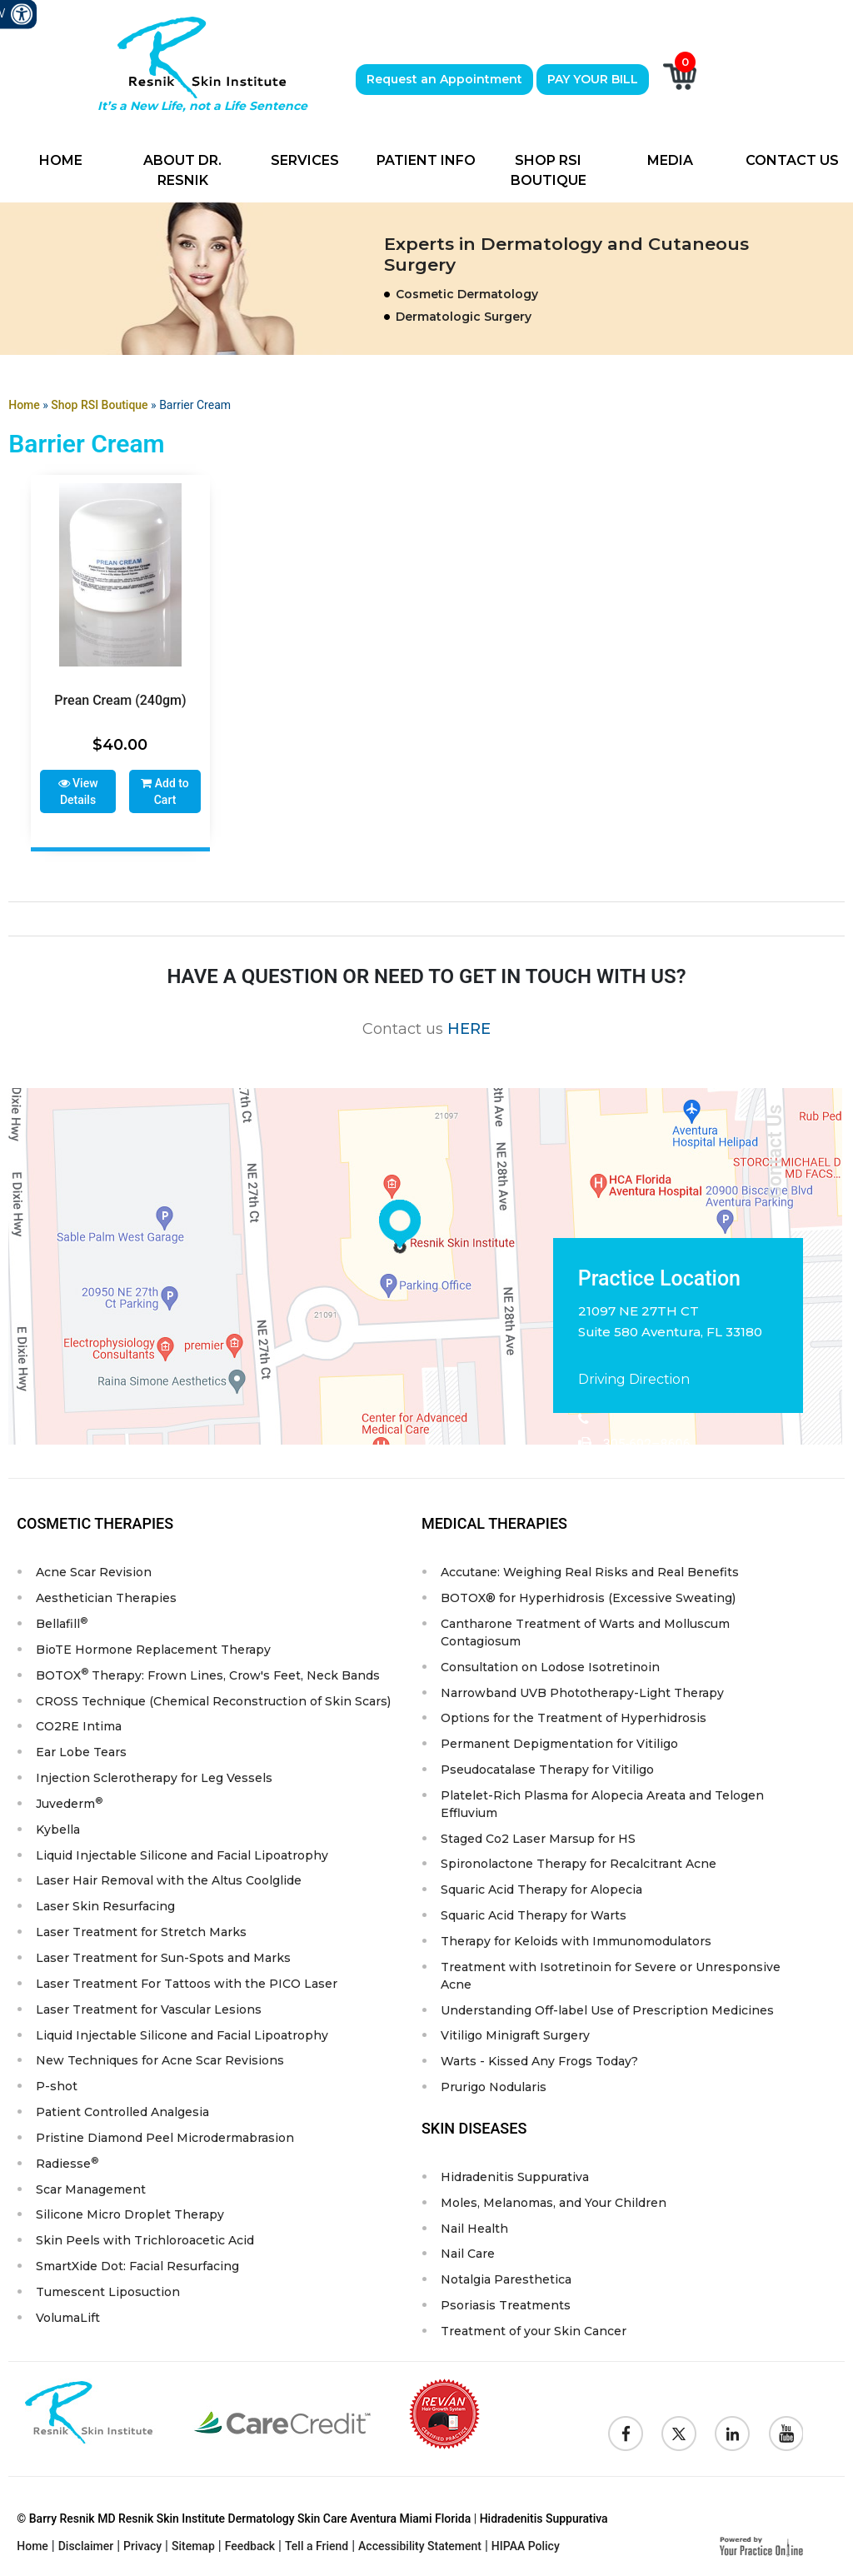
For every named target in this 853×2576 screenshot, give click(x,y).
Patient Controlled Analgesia (122, 2114)
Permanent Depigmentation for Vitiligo (559, 1744)
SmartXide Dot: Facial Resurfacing (137, 2269)
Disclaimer (86, 2549)
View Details (78, 791)
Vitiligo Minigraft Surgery (515, 2037)
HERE (469, 1028)
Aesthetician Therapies (106, 1597)
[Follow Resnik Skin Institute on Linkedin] (732, 2436)
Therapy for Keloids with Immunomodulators (576, 1942)
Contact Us (792, 160)
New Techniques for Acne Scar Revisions (160, 2062)
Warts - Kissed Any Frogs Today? (539, 2063)
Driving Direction (634, 1378)
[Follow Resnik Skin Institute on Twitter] (678, 2436)
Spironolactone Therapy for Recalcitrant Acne (578, 1865)
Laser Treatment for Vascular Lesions (149, 2011)
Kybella (58, 1830)
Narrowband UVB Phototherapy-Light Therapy (582, 1692)
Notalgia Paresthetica (506, 2282)
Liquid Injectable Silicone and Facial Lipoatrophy (182, 1856)
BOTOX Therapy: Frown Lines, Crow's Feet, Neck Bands (208, 1674)
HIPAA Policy (525, 2549)
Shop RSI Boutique (548, 170)
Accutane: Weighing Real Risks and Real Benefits (590, 1572)
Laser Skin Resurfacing (105, 1907)
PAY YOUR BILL (592, 79)
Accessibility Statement (419, 2549)
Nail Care (468, 2256)
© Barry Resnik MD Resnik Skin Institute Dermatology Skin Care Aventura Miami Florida (244, 2522)
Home (60, 160)
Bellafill (61, 1622)
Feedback (250, 2549)
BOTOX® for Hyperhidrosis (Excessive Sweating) (588, 1597)
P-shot (56, 2088)
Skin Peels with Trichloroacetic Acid (145, 2243)
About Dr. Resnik (182, 170)
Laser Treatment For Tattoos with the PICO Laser (186, 1985)
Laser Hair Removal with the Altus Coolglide (169, 1882)
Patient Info (426, 160)
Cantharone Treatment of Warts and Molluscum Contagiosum (585, 1632)
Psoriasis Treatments (506, 2308)
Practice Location (659, 1278)
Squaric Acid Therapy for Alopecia (541, 1891)
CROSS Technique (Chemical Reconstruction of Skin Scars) (213, 1701)
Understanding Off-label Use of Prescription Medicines (607, 2011)
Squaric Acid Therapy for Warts (533, 1917)
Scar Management (91, 2191)
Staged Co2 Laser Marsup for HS (538, 1839)
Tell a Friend (316, 2549)
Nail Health (474, 2231)
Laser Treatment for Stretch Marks (141, 1933)
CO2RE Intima (79, 1727)
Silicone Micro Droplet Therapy (130, 2217)
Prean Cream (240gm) (120, 700)
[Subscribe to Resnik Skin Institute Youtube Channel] (785, 2436)
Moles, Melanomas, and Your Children (553, 2205)
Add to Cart (164, 791)
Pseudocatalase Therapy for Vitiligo (547, 1770)
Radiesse (67, 2165)
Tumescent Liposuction (108, 2295)
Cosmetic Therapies (95, 1523)
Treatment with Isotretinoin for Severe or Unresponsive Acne (611, 1977)
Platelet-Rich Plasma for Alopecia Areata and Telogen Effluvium (602, 1805)
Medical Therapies (494, 1523)
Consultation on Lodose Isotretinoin (550, 1667)
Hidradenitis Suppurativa (515, 2179)
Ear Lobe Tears (81, 1752)
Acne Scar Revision (94, 1572)
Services (304, 160)
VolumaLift (68, 2321)
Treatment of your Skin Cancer (533, 2334)
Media (670, 160)
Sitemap (193, 2549)
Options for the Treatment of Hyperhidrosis (573, 1718)
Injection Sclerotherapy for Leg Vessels (154, 1778)
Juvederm (69, 1803)
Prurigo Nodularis (493, 2089)
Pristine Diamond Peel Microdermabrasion (165, 2140)
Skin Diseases (474, 2130)
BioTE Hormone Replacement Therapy (153, 1649)
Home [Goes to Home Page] (24, 405)
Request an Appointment (444, 79)
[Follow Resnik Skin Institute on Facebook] (625, 2436)
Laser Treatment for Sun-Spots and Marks (163, 1959)
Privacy (142, 2549)
